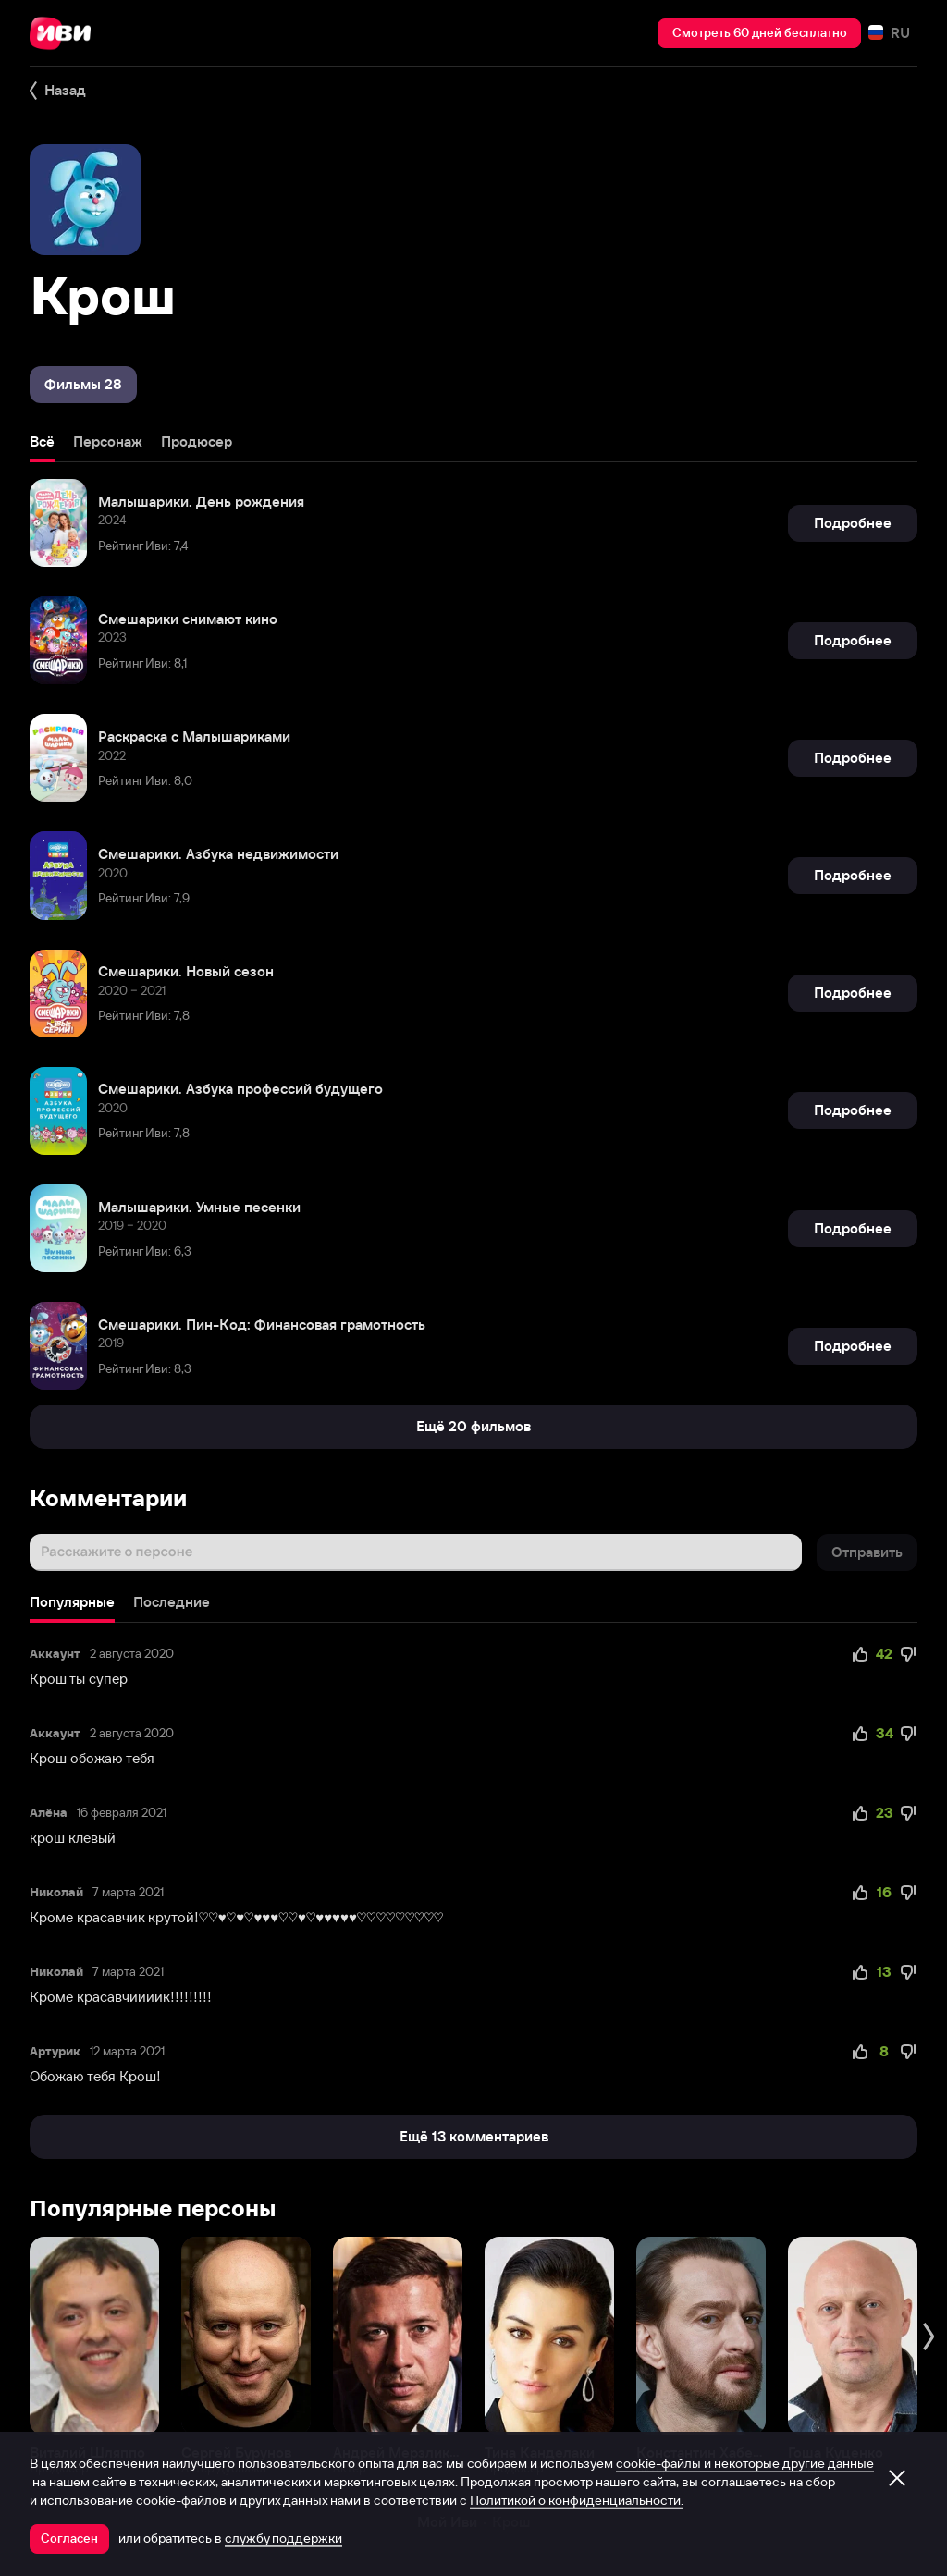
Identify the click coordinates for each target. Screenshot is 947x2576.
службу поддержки (283, 2538)
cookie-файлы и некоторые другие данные (745, 2463)
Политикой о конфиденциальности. (576, 2500)
